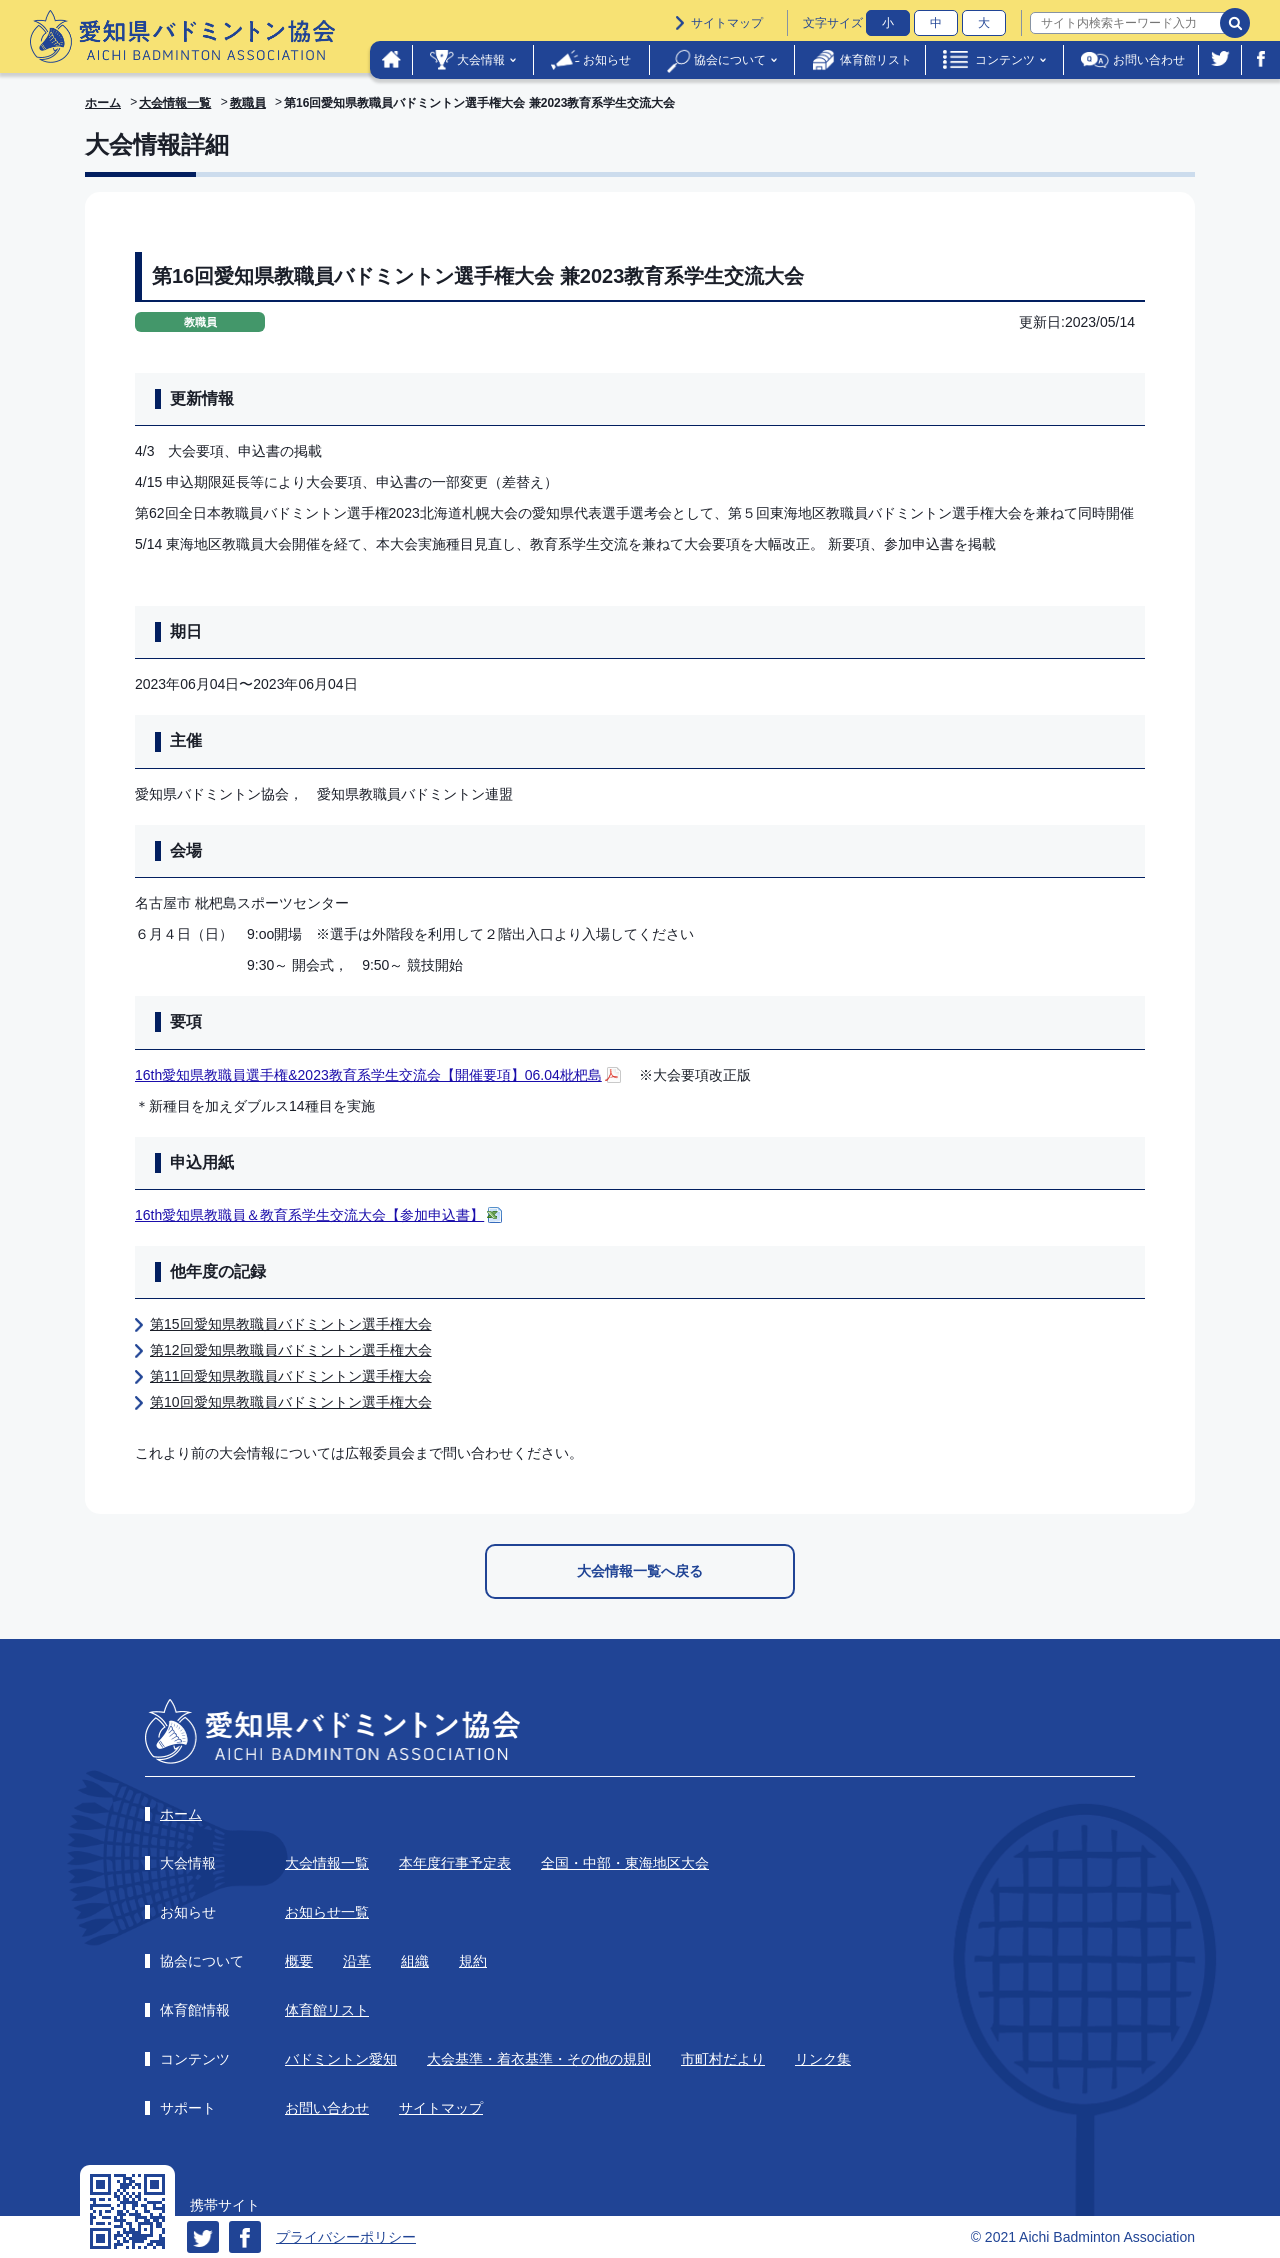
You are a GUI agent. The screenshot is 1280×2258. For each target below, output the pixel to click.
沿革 (357, 1961)
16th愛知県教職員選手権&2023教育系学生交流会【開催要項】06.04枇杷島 (368, 1075)
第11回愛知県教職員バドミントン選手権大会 (291, 1376)
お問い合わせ (1149, 60)
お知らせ (607, 60)
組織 (415, 1961)
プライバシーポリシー (346, 2237)
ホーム (103, 103)
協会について (730, 60)
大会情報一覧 (175, 103)
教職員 (248, 103)
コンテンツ (1005, 60)
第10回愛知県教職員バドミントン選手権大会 (291, 1402)
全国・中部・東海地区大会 (625, 1863)
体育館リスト (876, 60)
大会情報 (481, 60)
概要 (299, 1961)
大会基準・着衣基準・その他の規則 (539, 2059)
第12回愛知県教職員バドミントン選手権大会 (291, 1350)
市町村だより (723, 2059)
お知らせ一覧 (327, 1912)
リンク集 (823, 2059)
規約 (473, 1961)
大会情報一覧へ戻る (640, 1571)
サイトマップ (727, 23)
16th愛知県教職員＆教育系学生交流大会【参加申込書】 (309, 1215)
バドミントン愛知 (341, 2059)
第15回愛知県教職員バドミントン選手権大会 (291, 1324)
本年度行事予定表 (455, 1863)
